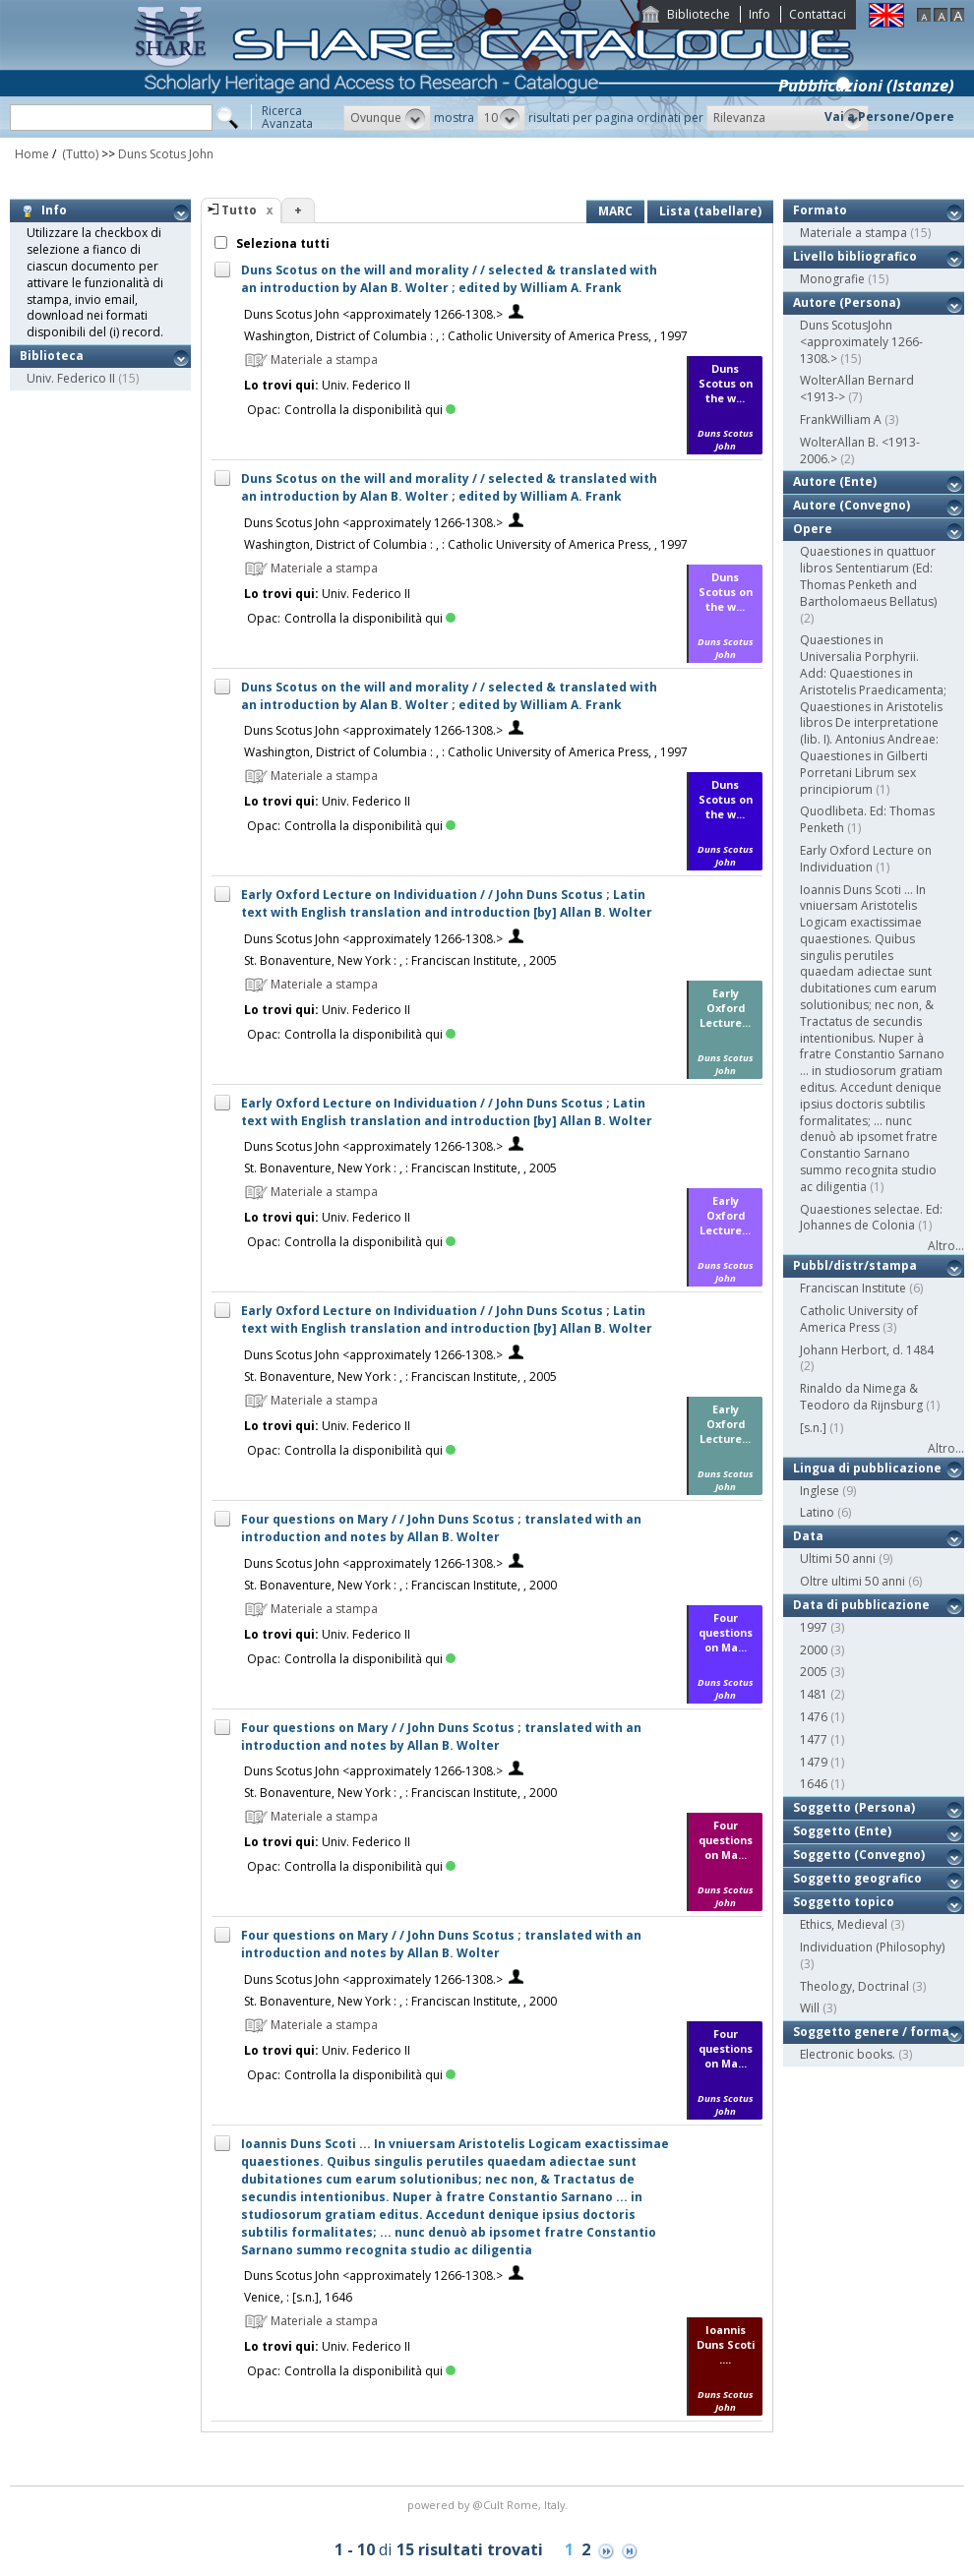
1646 (813, 1783)
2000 (813, 1650)
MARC (615, 211)
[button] (387, 118)
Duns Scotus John (165, 154)
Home (32, 154)
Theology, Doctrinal (854, 1986)
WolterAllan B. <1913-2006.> (860, 450)
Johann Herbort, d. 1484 (867, 1350)
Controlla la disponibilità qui (370, 409)
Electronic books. (847, 2054)
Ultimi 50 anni (838, 1558)
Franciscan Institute (853, 1288)
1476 (813, 1716)
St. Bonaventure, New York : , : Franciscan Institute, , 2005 (400, 960)
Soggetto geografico (857, 1878)
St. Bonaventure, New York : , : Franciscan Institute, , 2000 (400, 1585)
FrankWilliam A (841, 419)
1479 (813, 1762)
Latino (817, 1512)
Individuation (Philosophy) (872, 1947)
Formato (820, 210)
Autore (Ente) (835, 481)
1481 (813, 1694)
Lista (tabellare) (710, 211)
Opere (812, 528)
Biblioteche (698, 14)
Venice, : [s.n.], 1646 (298, 2297)
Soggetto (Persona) (854, 1807)
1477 (813, 1739)
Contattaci (817, 14)
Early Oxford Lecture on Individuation (866, 858)
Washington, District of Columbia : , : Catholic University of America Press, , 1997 (466, 336)
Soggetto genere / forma (871, 2031)
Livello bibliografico (855, 256)
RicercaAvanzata (287, 117)
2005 (813, 1671)
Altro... (946, 1245)
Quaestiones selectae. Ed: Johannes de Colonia (871, 1217)
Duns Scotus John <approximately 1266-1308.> (373, 314)
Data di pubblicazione (861, 1604)
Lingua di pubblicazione (867, 1468)
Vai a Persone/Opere (889, 116)
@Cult (489, 2504)
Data (808, 1536)
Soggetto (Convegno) (859, 1854)
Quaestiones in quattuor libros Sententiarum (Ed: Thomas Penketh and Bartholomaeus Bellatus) (868, 576)
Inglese (819, 1490)
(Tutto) (78, 154)
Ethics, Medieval (843, 1924)
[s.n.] (813, 1427)
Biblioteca (52, 355)
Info (759, 14)
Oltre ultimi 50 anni (852, 1581)
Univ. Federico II (71, 378)
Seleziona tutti (281, 243)
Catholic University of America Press (859, 1319)
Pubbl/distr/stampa (855, 1265)
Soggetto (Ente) (842, 1831)
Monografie (832, 278)
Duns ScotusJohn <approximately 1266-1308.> (861, 342)
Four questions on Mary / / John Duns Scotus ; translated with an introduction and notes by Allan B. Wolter (441, 1528)
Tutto (239, 210)
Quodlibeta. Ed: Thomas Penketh (867, 819)
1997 (813, 1627)
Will (810, 2008)
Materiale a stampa (853, 232)
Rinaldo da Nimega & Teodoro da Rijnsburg (861, 1396)
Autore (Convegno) (851, 505)
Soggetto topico (843, 1901)
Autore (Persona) (846, 302)
